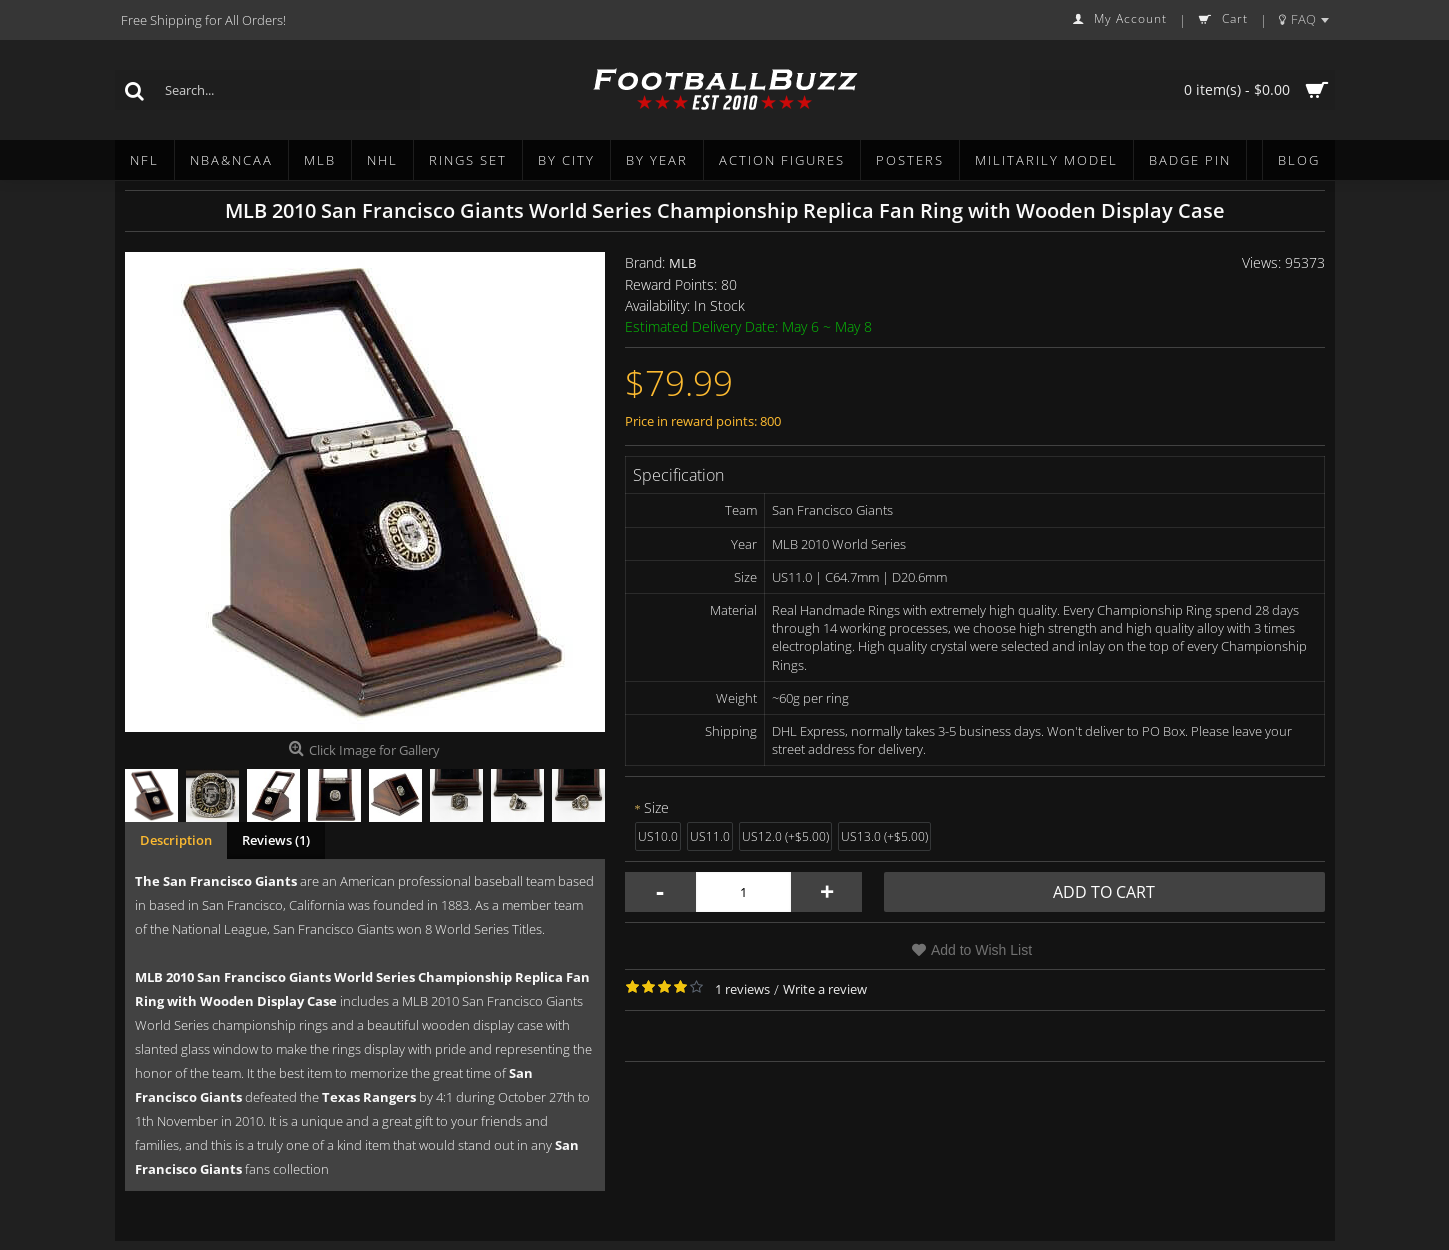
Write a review (825, 989)
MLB (682, 263)
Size (656, 807)
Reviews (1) (276, 840)
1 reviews (742, 989)
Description (176, 840)
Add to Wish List (981, 950)
